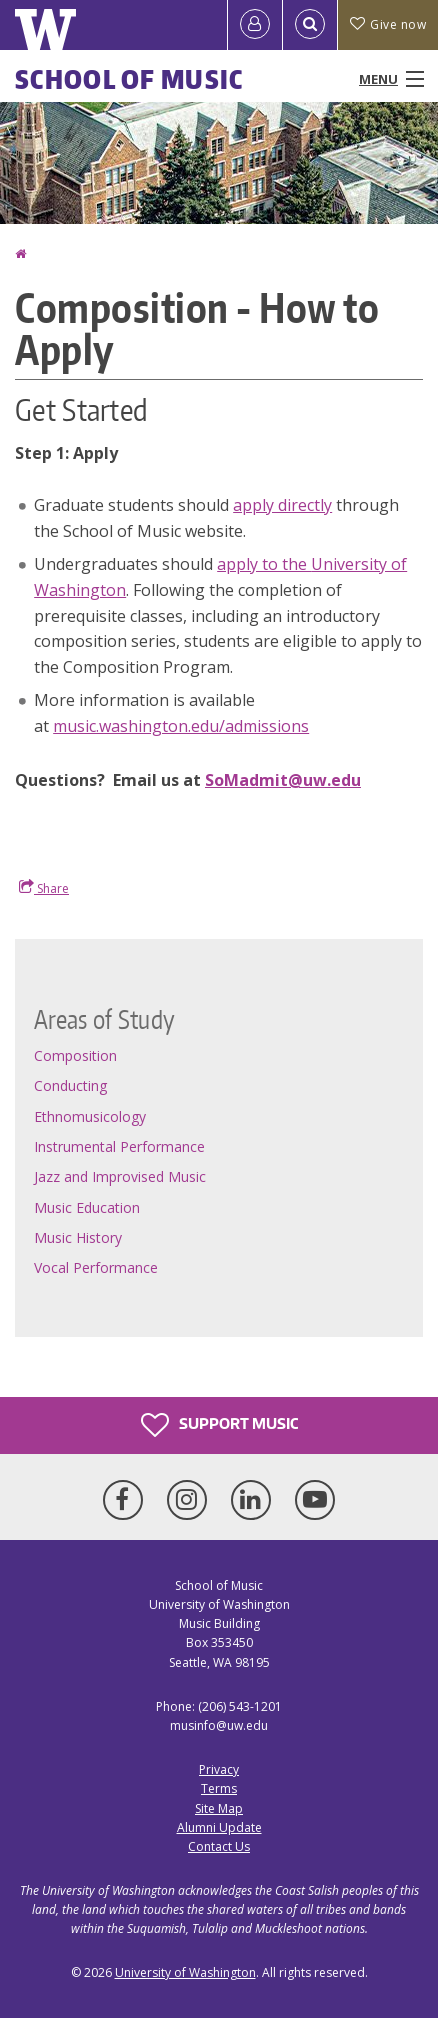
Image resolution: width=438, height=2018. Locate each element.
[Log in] (255, 25)
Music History (78, 1237)
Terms (219, 1788)
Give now (388, 24)
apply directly (282, 505)
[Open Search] (310, 25)
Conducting (70, 1085)
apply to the (264, 564)
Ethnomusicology (90, 1116)
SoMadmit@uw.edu (283, 780)
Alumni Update (219, 1827)
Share (44, 888)
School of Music (129, 79)
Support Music (219, 1425)
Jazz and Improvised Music (120, 1176)
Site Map (219, 1808)
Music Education (87, 1207)
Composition (75, 1055)
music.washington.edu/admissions (181, 726)
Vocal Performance (96, 1267)
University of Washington (185, 1972)
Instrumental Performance (119, 1146)
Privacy (219, 1769)
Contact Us (219, 1846)
